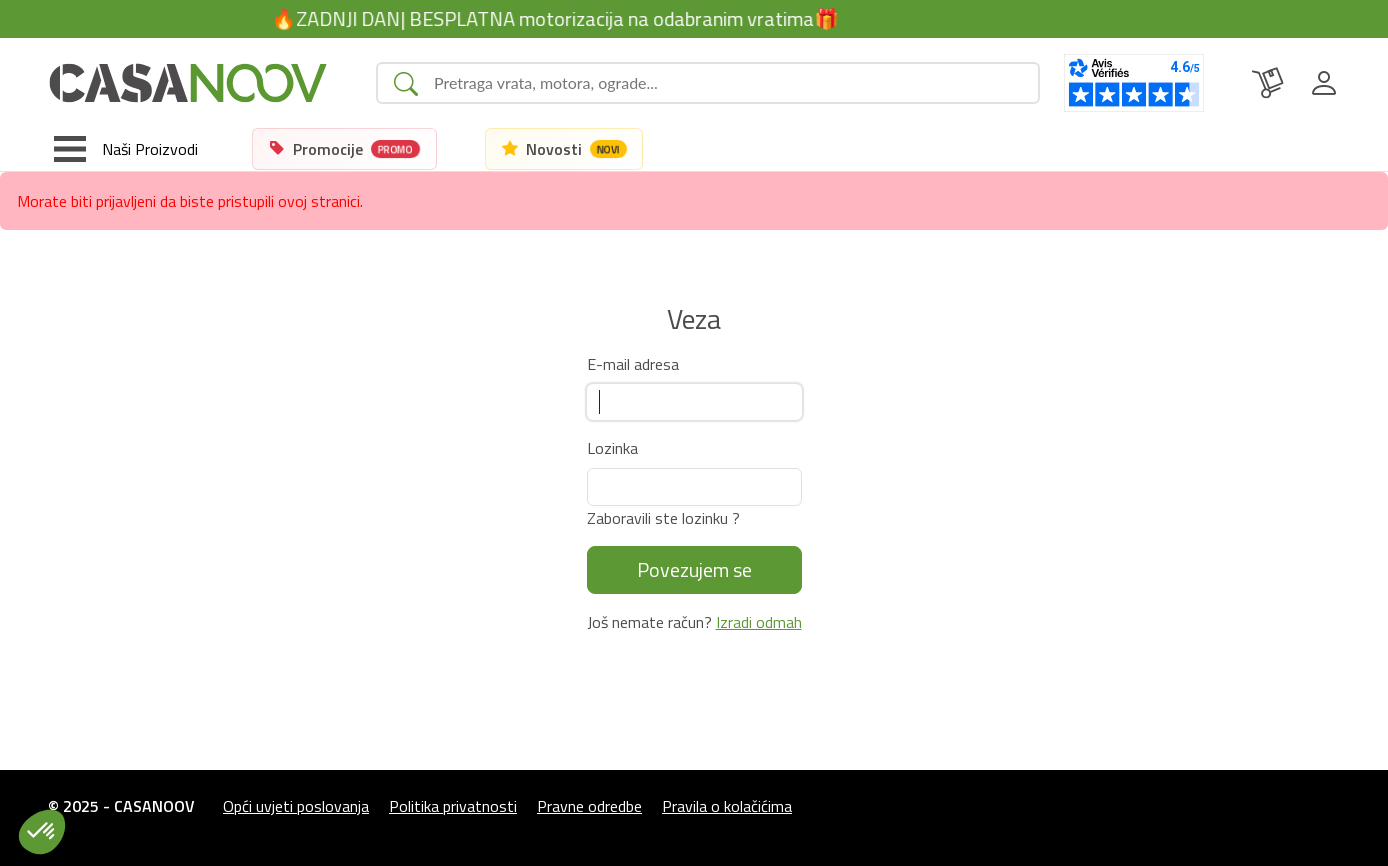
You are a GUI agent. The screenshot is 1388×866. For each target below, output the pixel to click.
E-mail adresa (633, 364)
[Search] (728, 83)
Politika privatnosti (453, 806)
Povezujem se (694, 569)
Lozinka (612, 448)
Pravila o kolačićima (727, 806)
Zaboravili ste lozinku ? (663, 518)
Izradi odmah (759, 622)
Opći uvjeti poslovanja (296, 806)
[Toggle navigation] (126, 149)
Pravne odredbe (589, 806)
